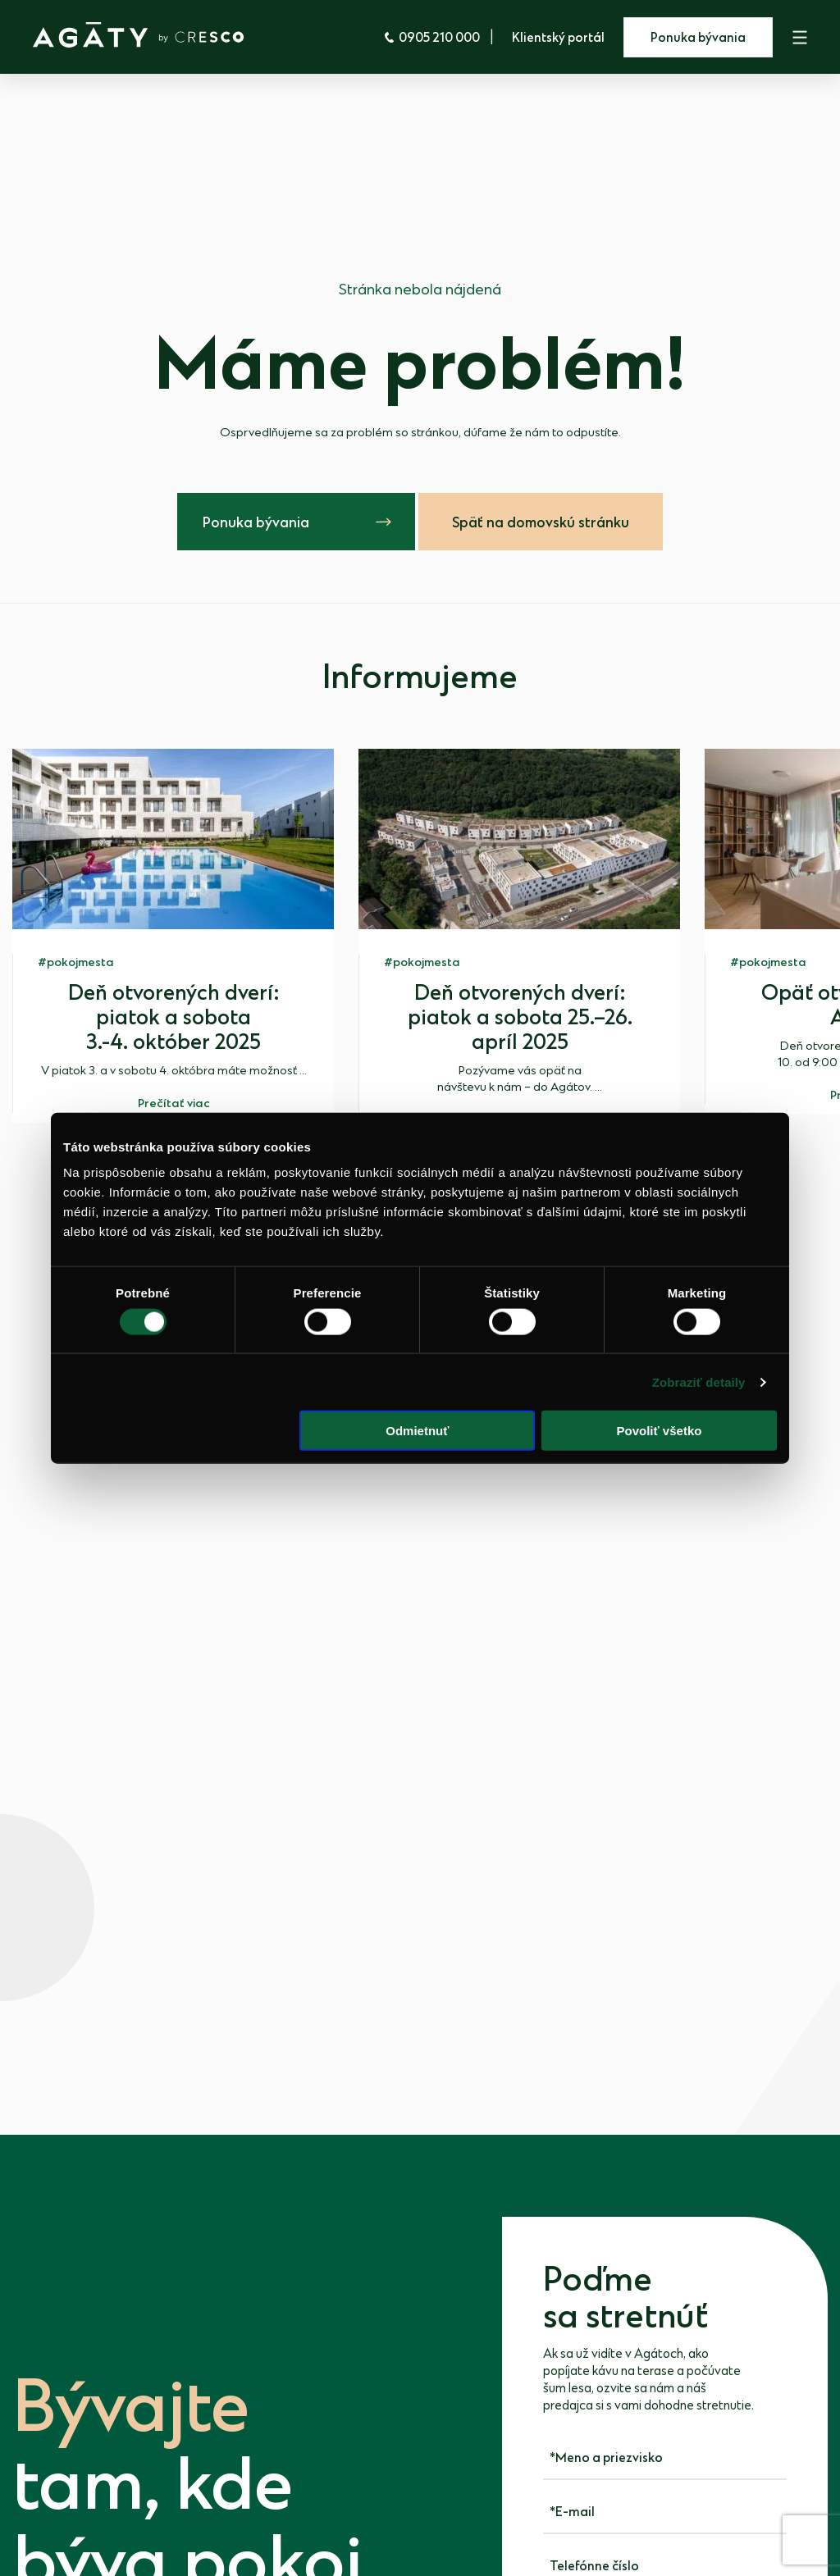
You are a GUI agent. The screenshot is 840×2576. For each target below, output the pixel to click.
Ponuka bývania (698, 38)
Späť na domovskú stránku (540, 523)
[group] (173, 935)
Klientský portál (558, 38)
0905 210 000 (432, 38)
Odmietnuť (417, 1431)
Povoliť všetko (659, 1431)
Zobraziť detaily (699, 1381)
